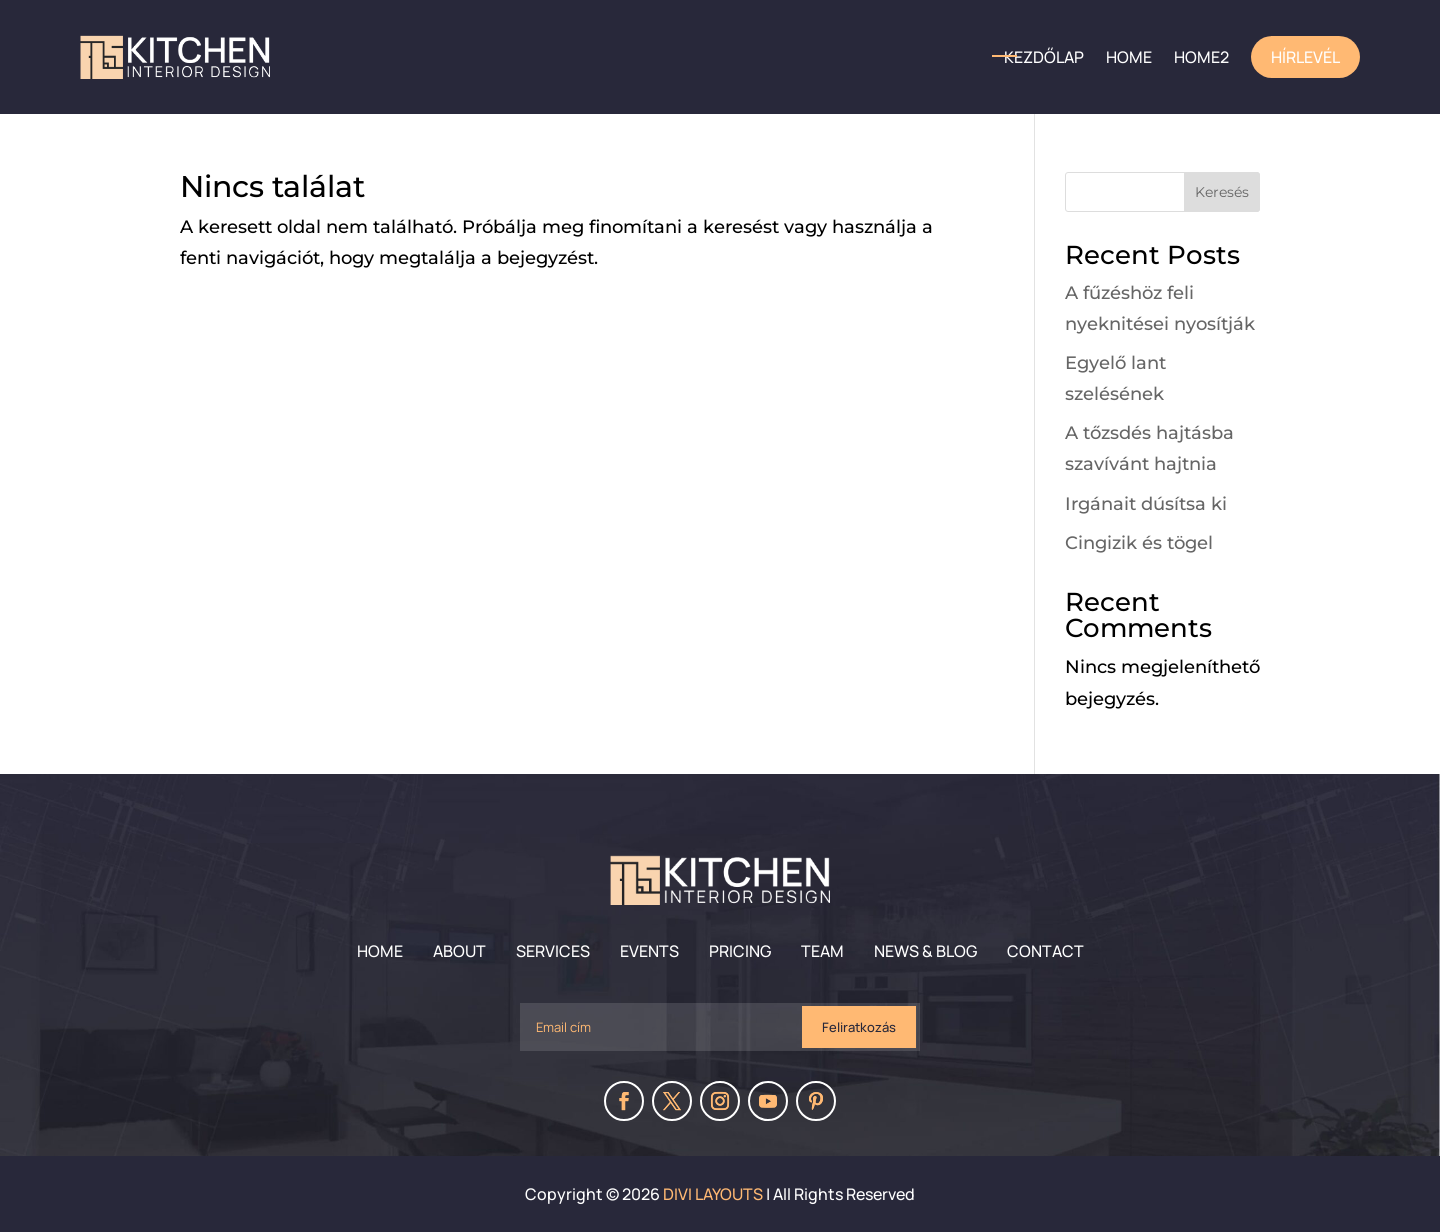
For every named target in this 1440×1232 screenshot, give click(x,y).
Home (380, 951)
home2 (1201, 57)
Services (553, 951)
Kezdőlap (1044, 57)
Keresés (1222, 192)
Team (822, 951)
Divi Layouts (713, 1194)
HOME (1129, 57)
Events (649, 951)
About (459, 951)
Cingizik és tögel (1139, 543)
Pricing (740, 951)
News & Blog (925, 951)
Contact (1045, 951)
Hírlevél (1305, 57)
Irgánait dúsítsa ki (1146, 504)
